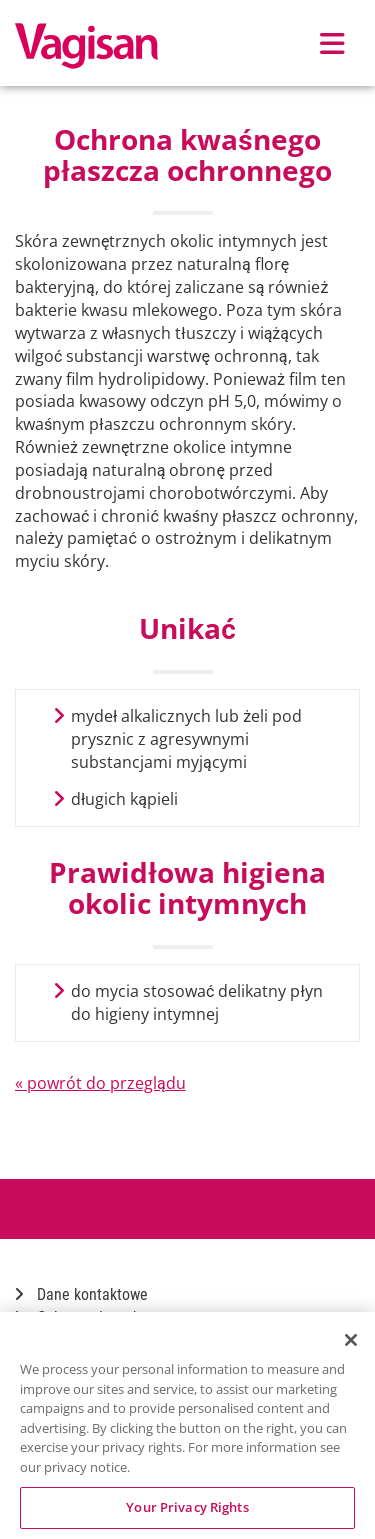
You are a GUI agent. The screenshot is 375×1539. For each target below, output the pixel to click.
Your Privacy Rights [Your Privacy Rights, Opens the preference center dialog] (187, 1507)
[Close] (351, 1340)
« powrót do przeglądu (100, 1083)
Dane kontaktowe (81, 1294)
